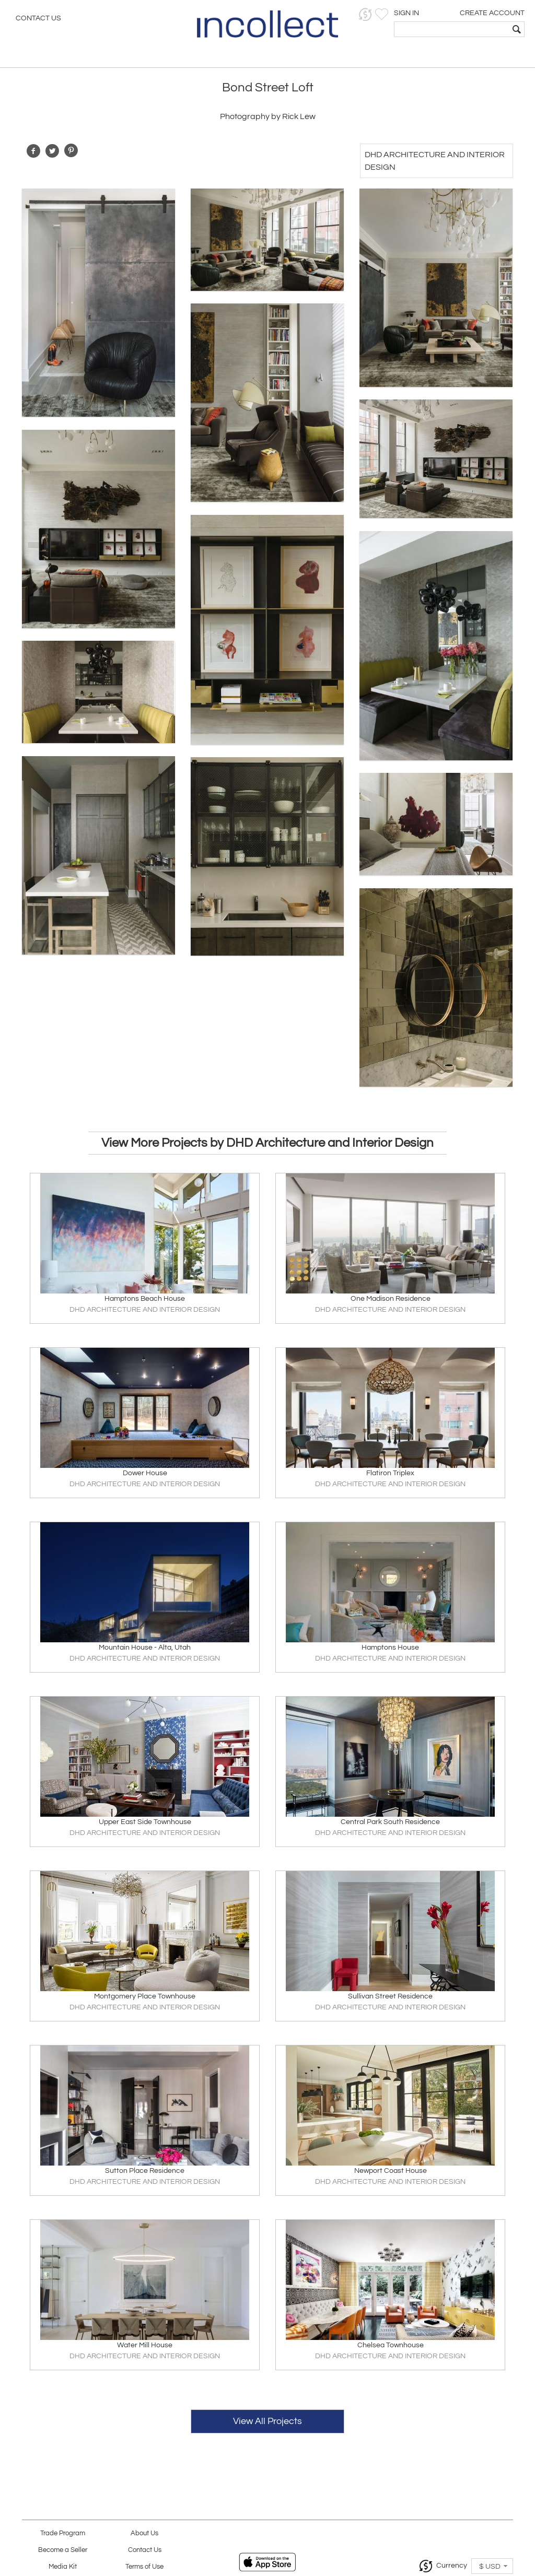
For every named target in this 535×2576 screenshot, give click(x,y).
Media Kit (63, 2566)
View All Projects (267, 2421)
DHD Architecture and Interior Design (435, 160)
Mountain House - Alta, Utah (145, 1647)
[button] (365, 14)
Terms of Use (144, 2566)
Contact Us (38, 18)
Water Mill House (144, 2345)
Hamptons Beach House (144, 1298)
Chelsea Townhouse (390, 2345)
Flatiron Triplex (390, 1473)
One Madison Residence (391, 1298)
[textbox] (451, 29)
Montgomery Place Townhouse (144, 1996)
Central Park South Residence (390, 1822)
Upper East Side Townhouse (145, 1822)
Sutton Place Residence (144, 2170)
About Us (144, 2533)
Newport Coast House (390, 2170)
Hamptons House (390, 1647)
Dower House (145, 1473)
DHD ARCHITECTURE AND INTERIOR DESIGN (144, 1309)
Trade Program (62, 2533)
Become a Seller (62, 2550)
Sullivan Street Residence (390, 1996)
